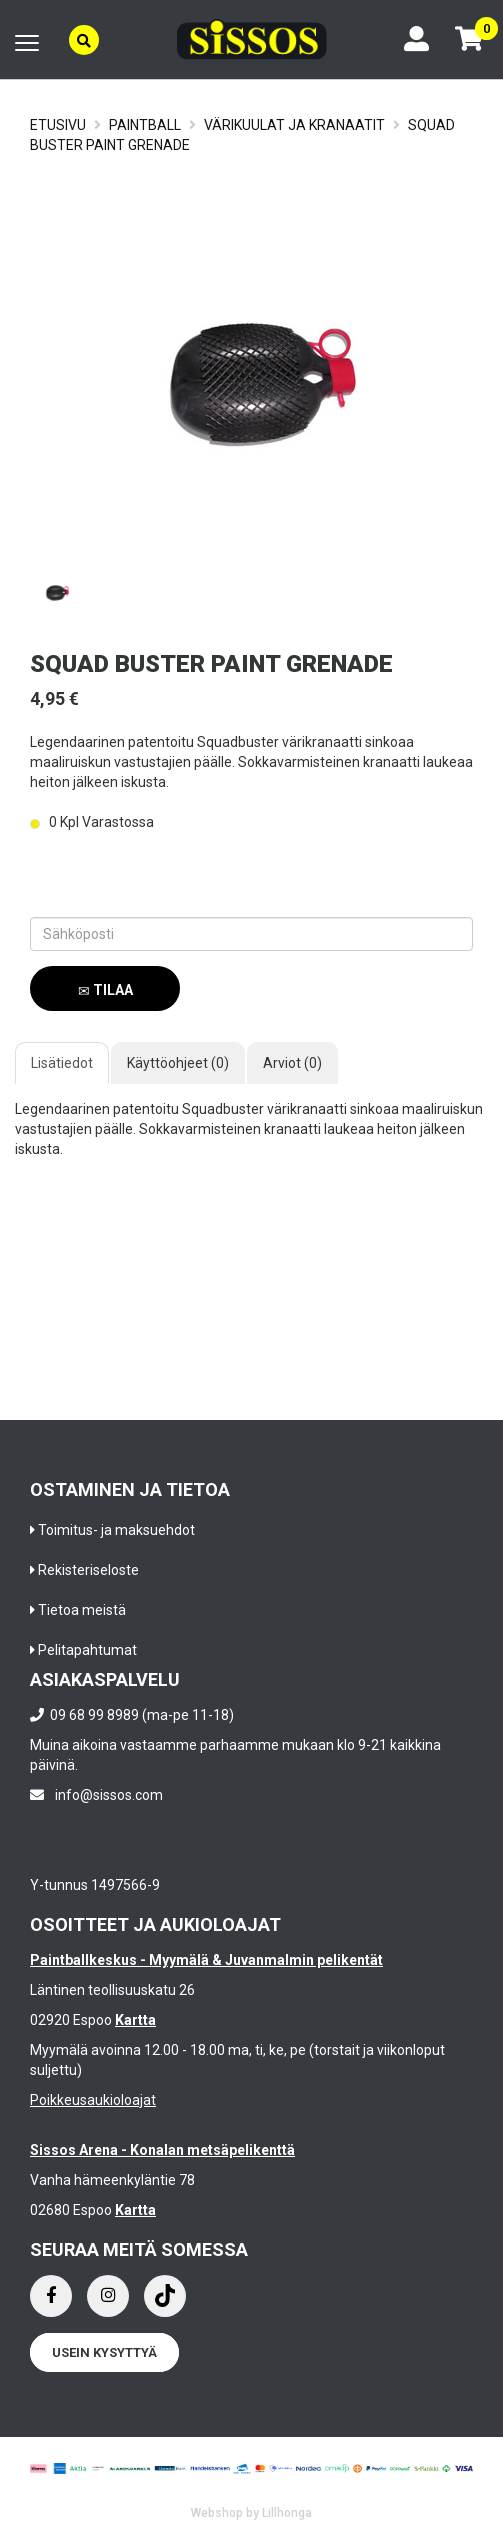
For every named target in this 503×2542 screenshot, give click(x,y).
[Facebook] (51, 2296)
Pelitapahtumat (87, 1650)
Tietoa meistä (82, 1610)
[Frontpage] (252, 39)
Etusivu (58, 125)
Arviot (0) (292, 1063)
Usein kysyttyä (104, 2352)
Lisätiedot (62, 1063)
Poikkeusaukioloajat (93, 2100)
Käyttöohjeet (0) (178, 1063)
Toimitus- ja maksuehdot (116, 1530)
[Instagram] (108, 2296)
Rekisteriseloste (88, 1570)
